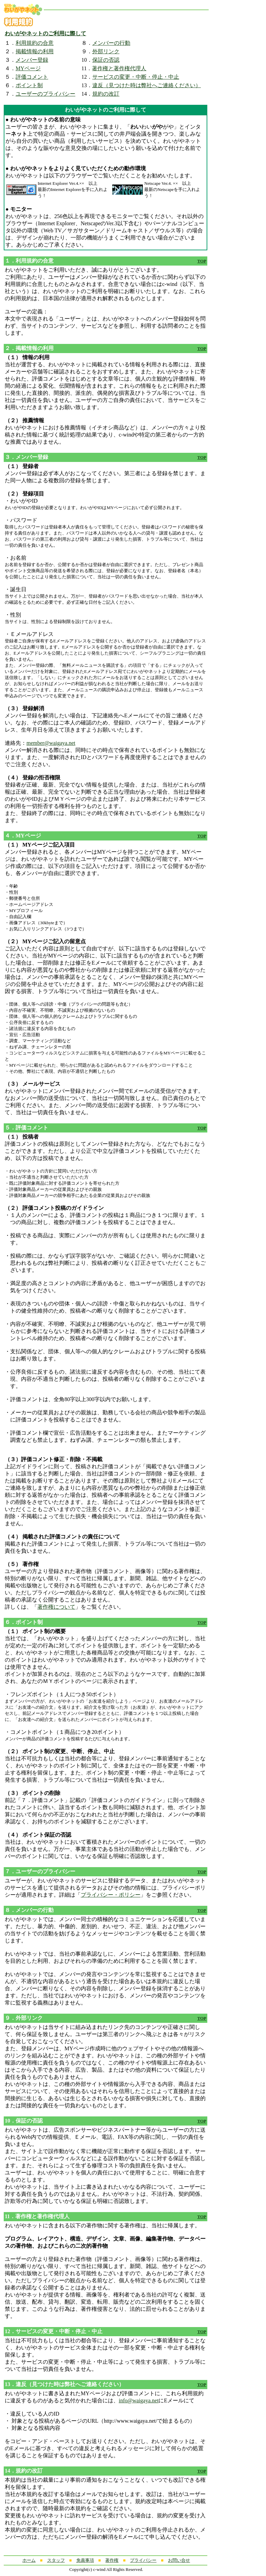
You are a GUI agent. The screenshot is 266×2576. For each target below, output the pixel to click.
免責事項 (85, 2560)
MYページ (28, 68)
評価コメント (32, 77)
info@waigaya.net (138, 2400)
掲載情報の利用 (35, 51)
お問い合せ (179, 2560)
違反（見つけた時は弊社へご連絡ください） (146, 85)
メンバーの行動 (111, 43)
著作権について (56, 1607)
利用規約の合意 (35, 43)
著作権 (111, 2560)
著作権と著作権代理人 (119, 68)
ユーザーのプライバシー (45, 94)
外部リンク (105, 51)
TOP (202, 261)
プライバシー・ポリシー (110, 1895)
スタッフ (56, 2560)
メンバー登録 (32, 60)
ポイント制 (29, 85)
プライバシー (143, 2560)
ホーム (29, 2560)
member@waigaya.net (50, 743)
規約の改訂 (105, 94)
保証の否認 (105, 60)
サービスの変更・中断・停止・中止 (135, 77)
